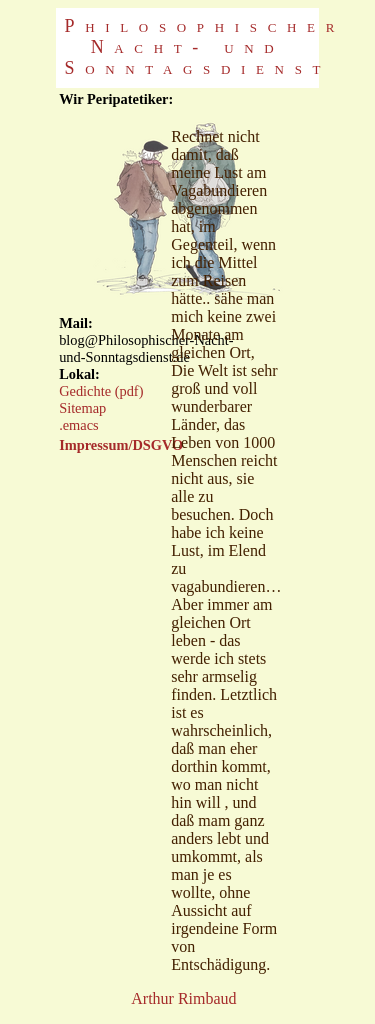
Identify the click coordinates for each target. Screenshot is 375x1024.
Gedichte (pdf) (101, 391)
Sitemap (82, 408)
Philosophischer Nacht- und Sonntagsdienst (205, 47)
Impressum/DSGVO (121, 445)
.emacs (79, 425)
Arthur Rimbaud (183, 998)
